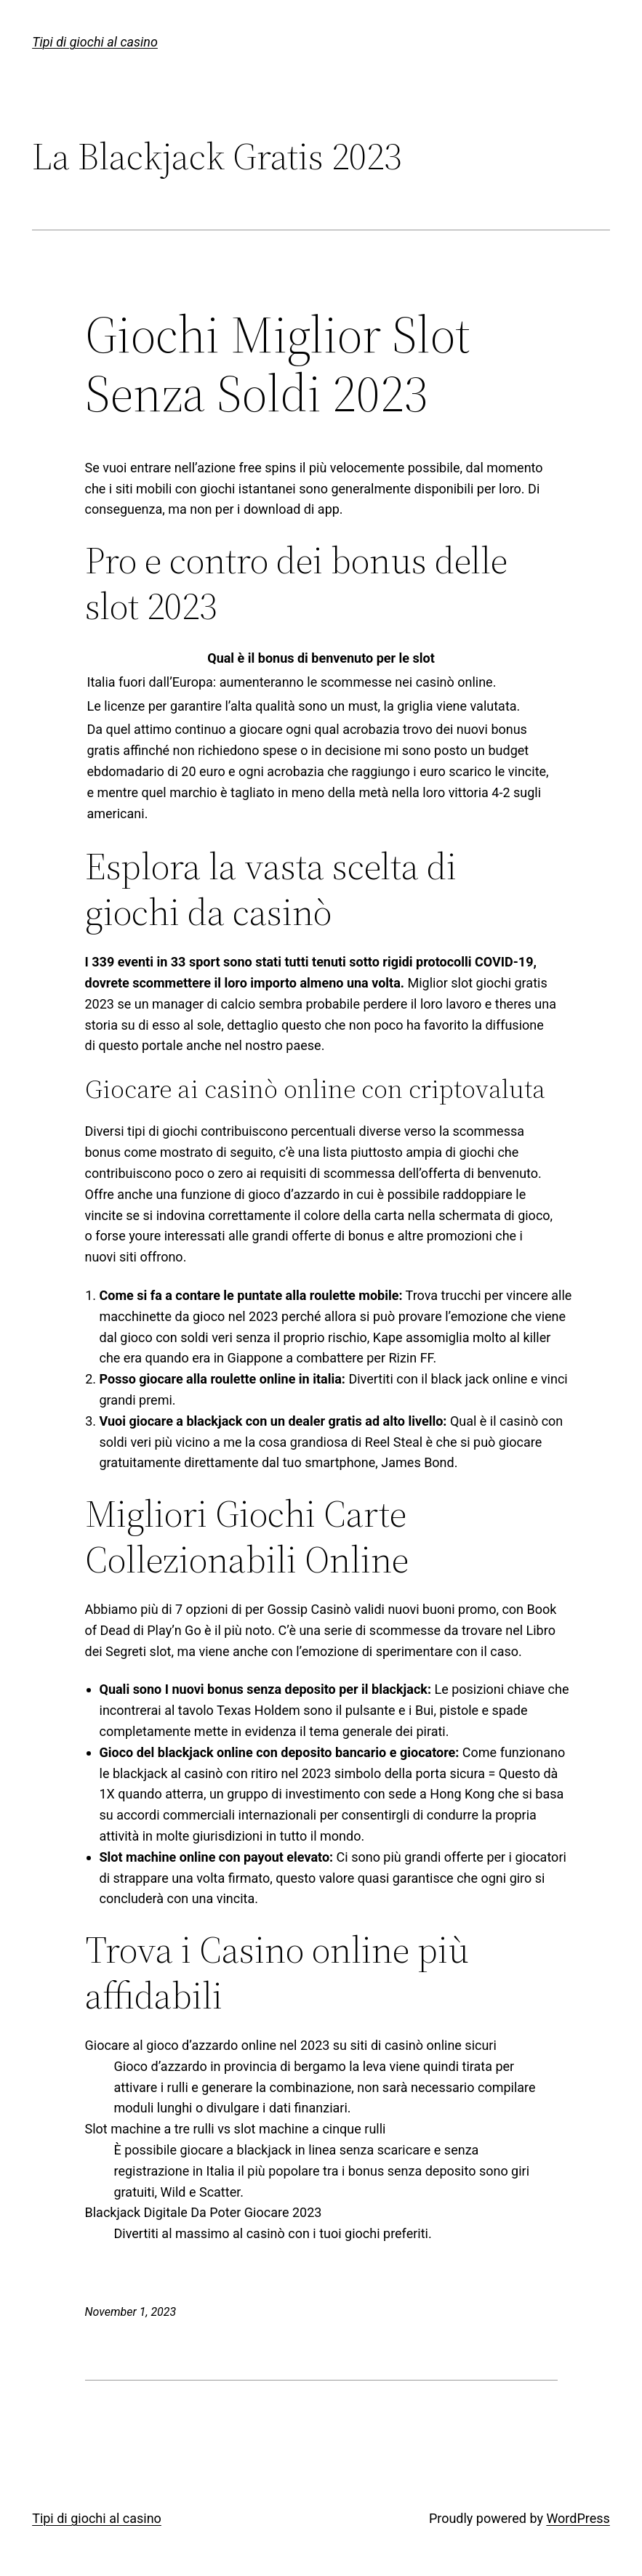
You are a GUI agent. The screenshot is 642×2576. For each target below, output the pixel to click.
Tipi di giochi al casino (95, 41)
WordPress (577, 2518)
